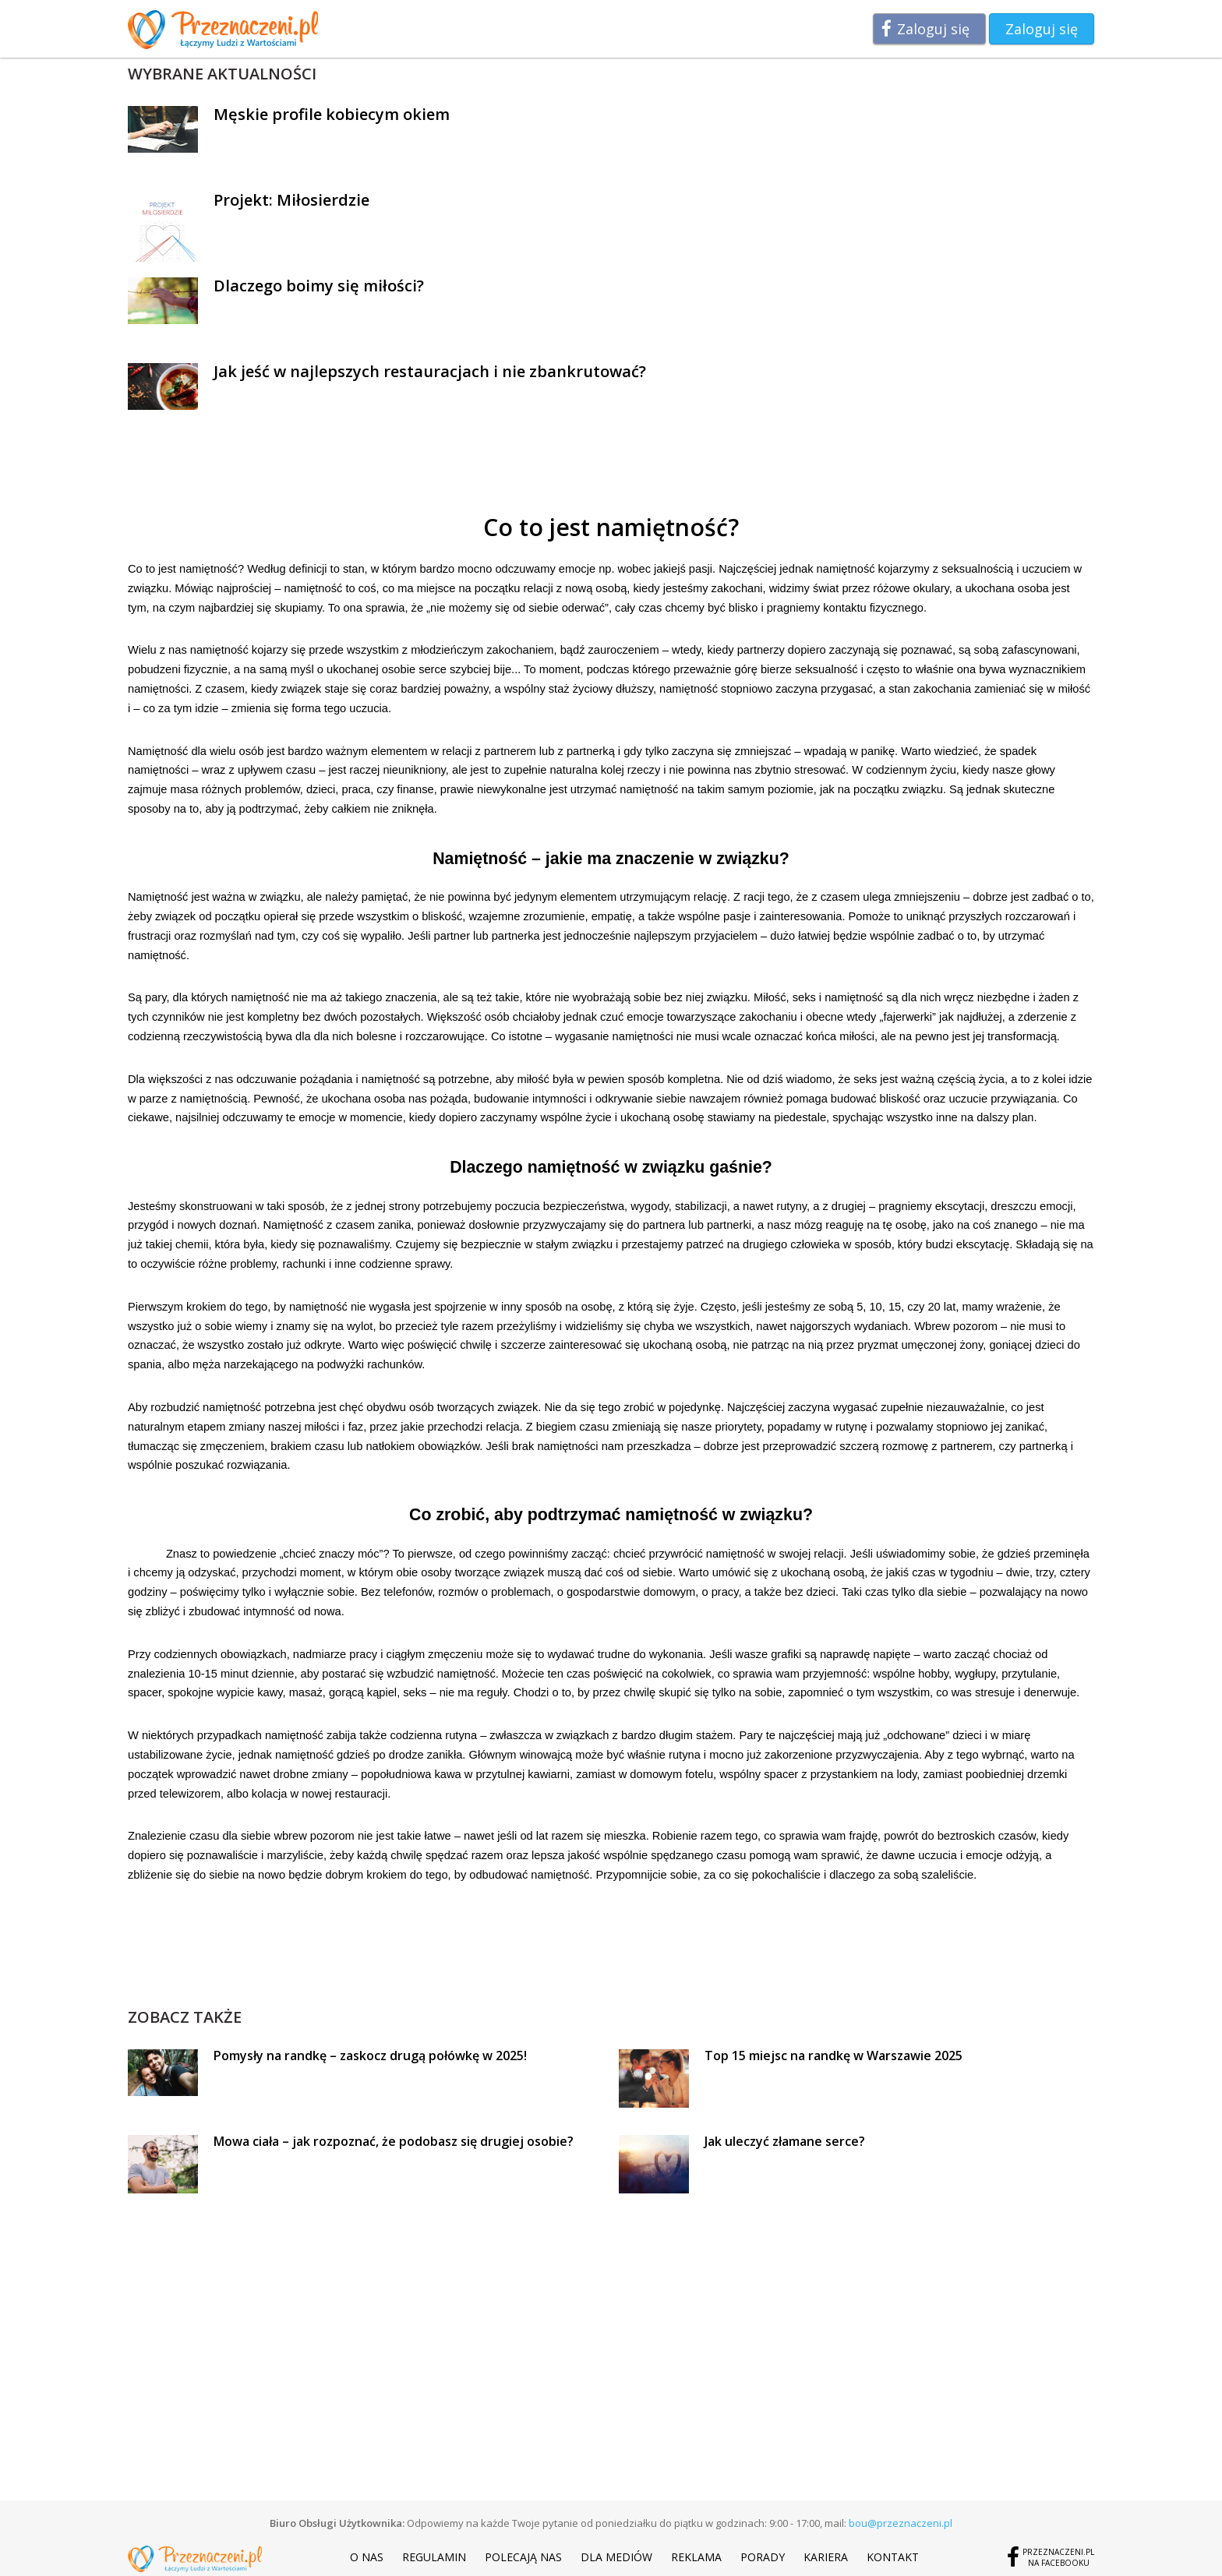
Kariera (825, 2557)
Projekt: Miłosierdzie (291, 199)
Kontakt (893, 2557)
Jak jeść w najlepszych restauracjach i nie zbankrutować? (430, 371)
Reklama (696, 2557)
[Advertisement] (611, 1971)
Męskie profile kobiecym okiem (332, 114)
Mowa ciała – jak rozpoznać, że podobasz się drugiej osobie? (394, 2141)
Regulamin (434, 2557)
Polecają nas (523, 2557)
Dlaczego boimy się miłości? (319, 285)
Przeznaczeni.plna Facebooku (1058, 2557)
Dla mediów (616, 2557)
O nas (366, 2557)
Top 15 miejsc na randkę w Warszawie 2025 (833, 2055)
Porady (762, 2557)
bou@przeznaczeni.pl (900, 2523)
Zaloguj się (933, 28)
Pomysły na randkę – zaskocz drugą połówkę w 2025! (370, 2055)
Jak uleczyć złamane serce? (785, 2141)
